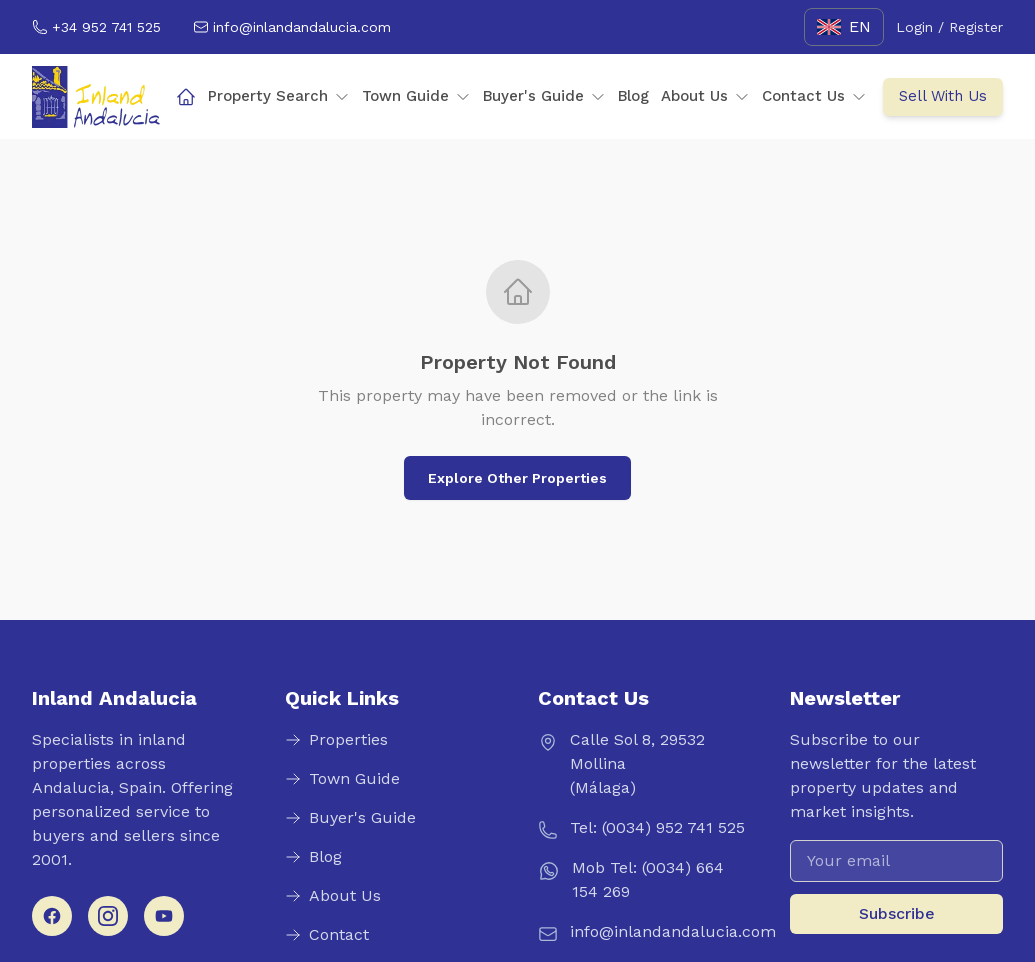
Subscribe (897, 913)
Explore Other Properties (517, 478)
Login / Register (949, 27)
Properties (336, 739)
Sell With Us (943, 96)
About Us (705, 96)
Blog (633, 96)
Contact (327, 934)
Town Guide (416, 96)
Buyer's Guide (544, 96)
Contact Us (814, 96)
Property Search (279, 96)
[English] (844, 27)
